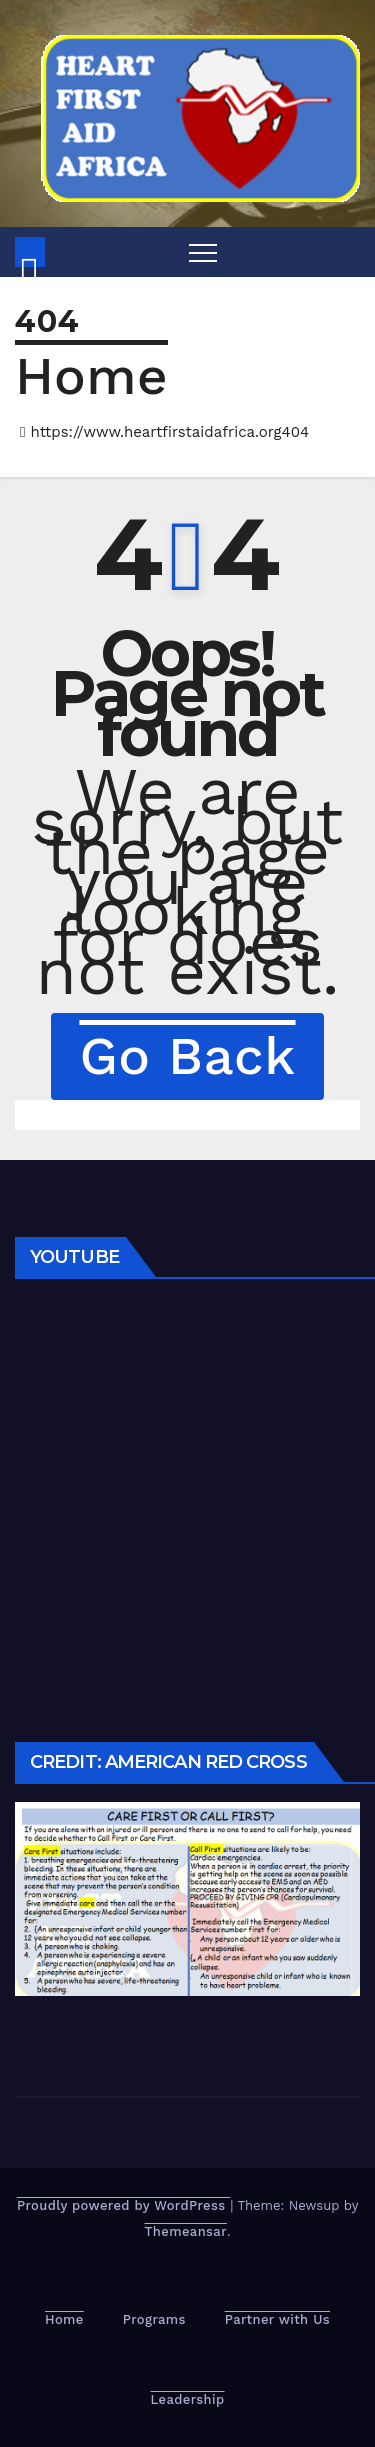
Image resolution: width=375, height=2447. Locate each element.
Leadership (188, 2399)
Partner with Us (277, 2319)
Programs (154, 2319)
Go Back (187, 1056)
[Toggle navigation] (203, 252)
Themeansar (186, 2231)
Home (91, 376)
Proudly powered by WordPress (123, 2205)
